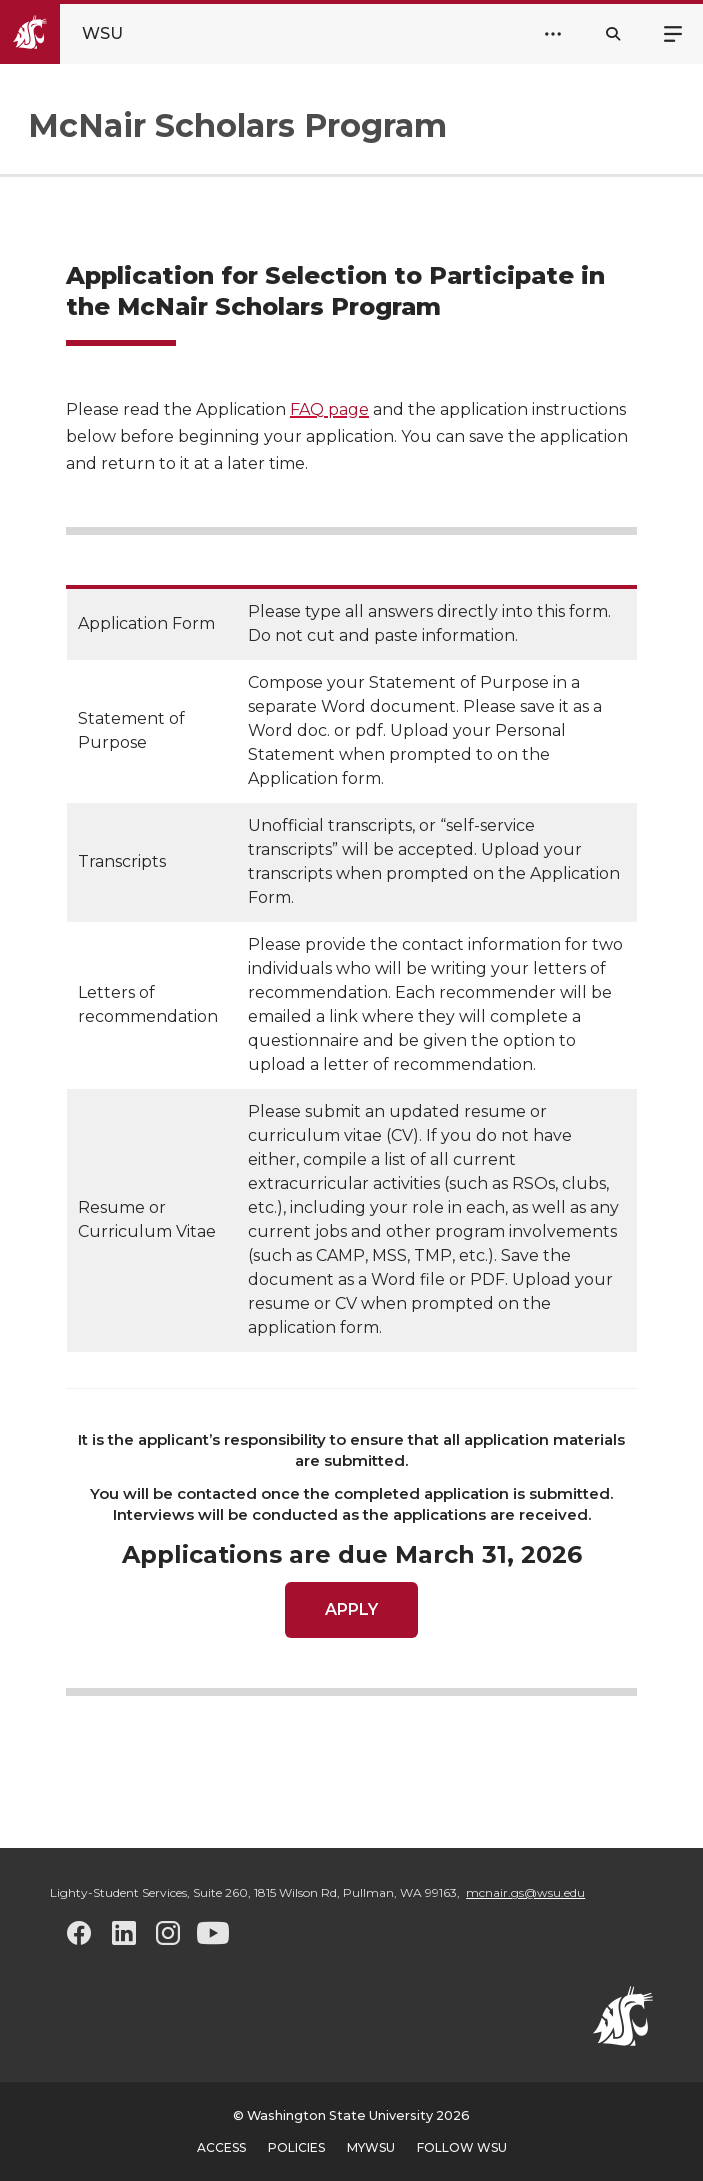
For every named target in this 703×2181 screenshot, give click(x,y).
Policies (296, 2147)
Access (221, 2147)
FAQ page (329, 409)
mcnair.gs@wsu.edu (525, 1892)
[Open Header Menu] (553, 34)
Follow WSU (462, 2147)
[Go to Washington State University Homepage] (78, 34)
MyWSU (371, 2147)
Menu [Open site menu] (673, 32)
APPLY (351, 1609)
